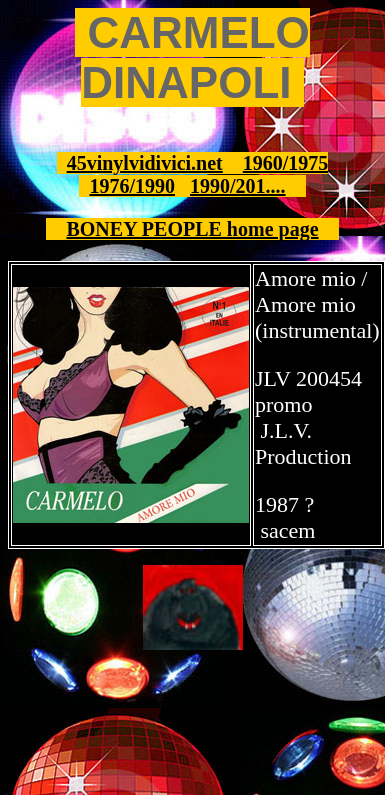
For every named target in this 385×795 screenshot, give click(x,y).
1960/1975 (286, 163)
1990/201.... (238, 186)
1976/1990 (132, 186)
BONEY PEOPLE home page (192, 229)
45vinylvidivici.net (145, 163)
